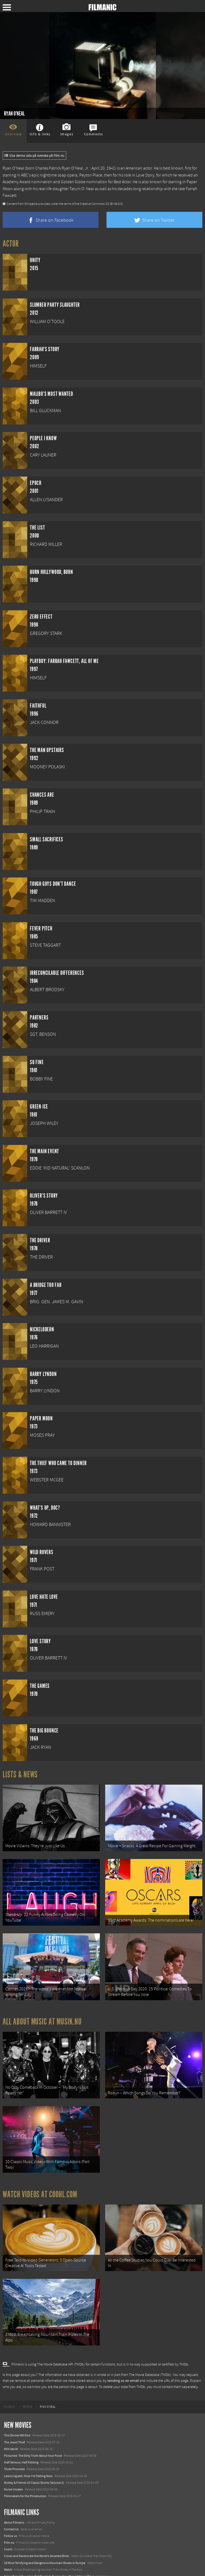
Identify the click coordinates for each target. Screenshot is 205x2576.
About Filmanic (14, 2499)
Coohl (8, 2526)
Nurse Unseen (13, 2466)
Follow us (10, 2512)
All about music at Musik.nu (42, 2012)
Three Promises (14, 2446)
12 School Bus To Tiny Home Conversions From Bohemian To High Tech (51, 2560)
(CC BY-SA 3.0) (114, 204)
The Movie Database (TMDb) (150, 2351)
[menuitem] (9, 2383)
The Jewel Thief (14, 2419)
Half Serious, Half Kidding (21, 2439)
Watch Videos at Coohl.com (40, 2178)
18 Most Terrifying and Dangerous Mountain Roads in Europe (44, 2539)
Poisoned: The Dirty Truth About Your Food (33, 2432)
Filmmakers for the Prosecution (25, 2473)
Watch (8, 2546)
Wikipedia (31, 204)
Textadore (10, 2566)
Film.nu (9, 2519)
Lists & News (20, 1774)
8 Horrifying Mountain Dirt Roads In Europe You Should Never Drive (49, 2553)
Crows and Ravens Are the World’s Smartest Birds (36, 2533)
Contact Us (11, 2506)
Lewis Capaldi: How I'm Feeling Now (28, 2452)
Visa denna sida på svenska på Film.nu (34, 156)
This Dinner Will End (17, 2412)
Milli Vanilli (11, 2426)
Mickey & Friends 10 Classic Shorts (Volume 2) (34, 2459)
